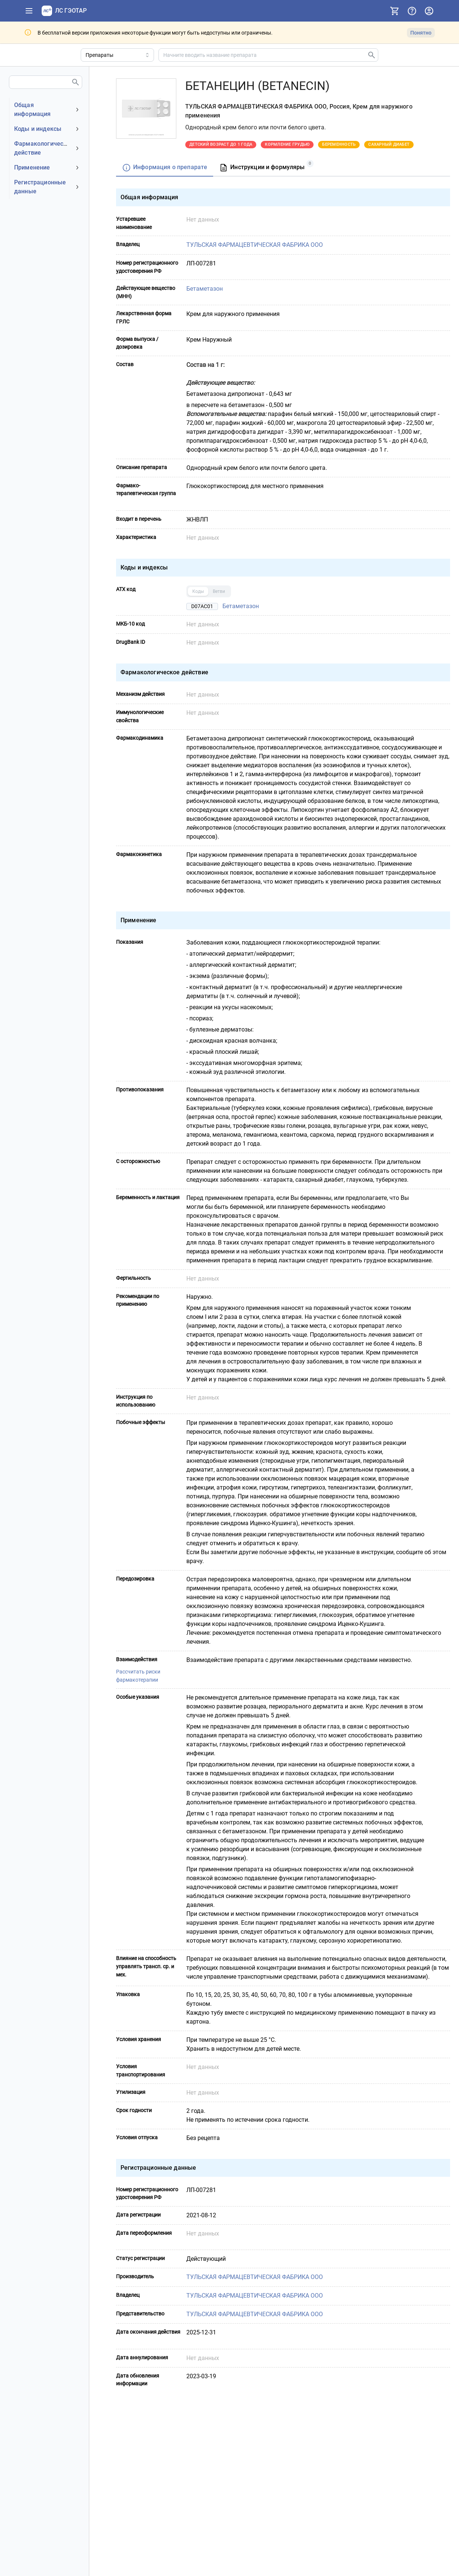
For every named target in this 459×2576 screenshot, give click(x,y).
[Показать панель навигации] (29, 11)
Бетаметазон (204, 288)
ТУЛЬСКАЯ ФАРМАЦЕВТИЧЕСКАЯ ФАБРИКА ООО (254, 244)
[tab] (164, 168)
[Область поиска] (117, 55)
